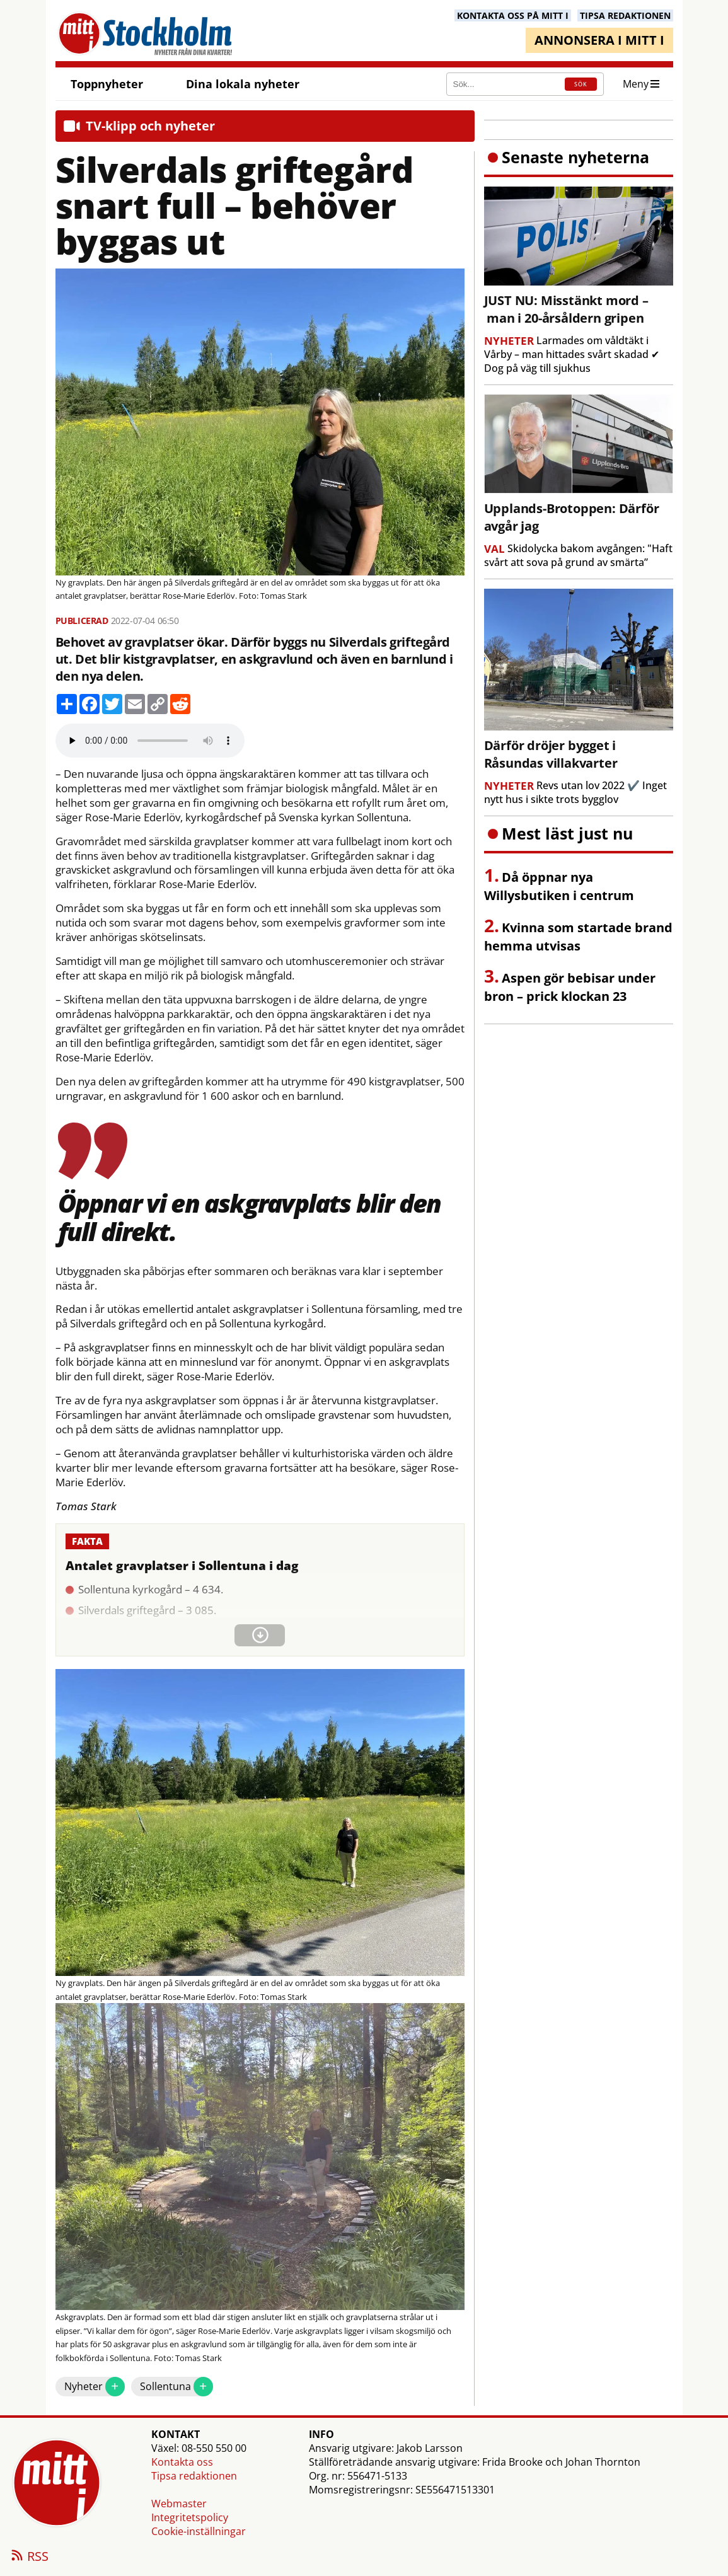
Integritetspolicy (189, 2517)
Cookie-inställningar (198, 2531)
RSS (29, 2557)
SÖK (580, 84)
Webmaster (179, 2503)
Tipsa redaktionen (194, 2476)
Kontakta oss (182, 2462)
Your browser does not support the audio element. (150, 741)
